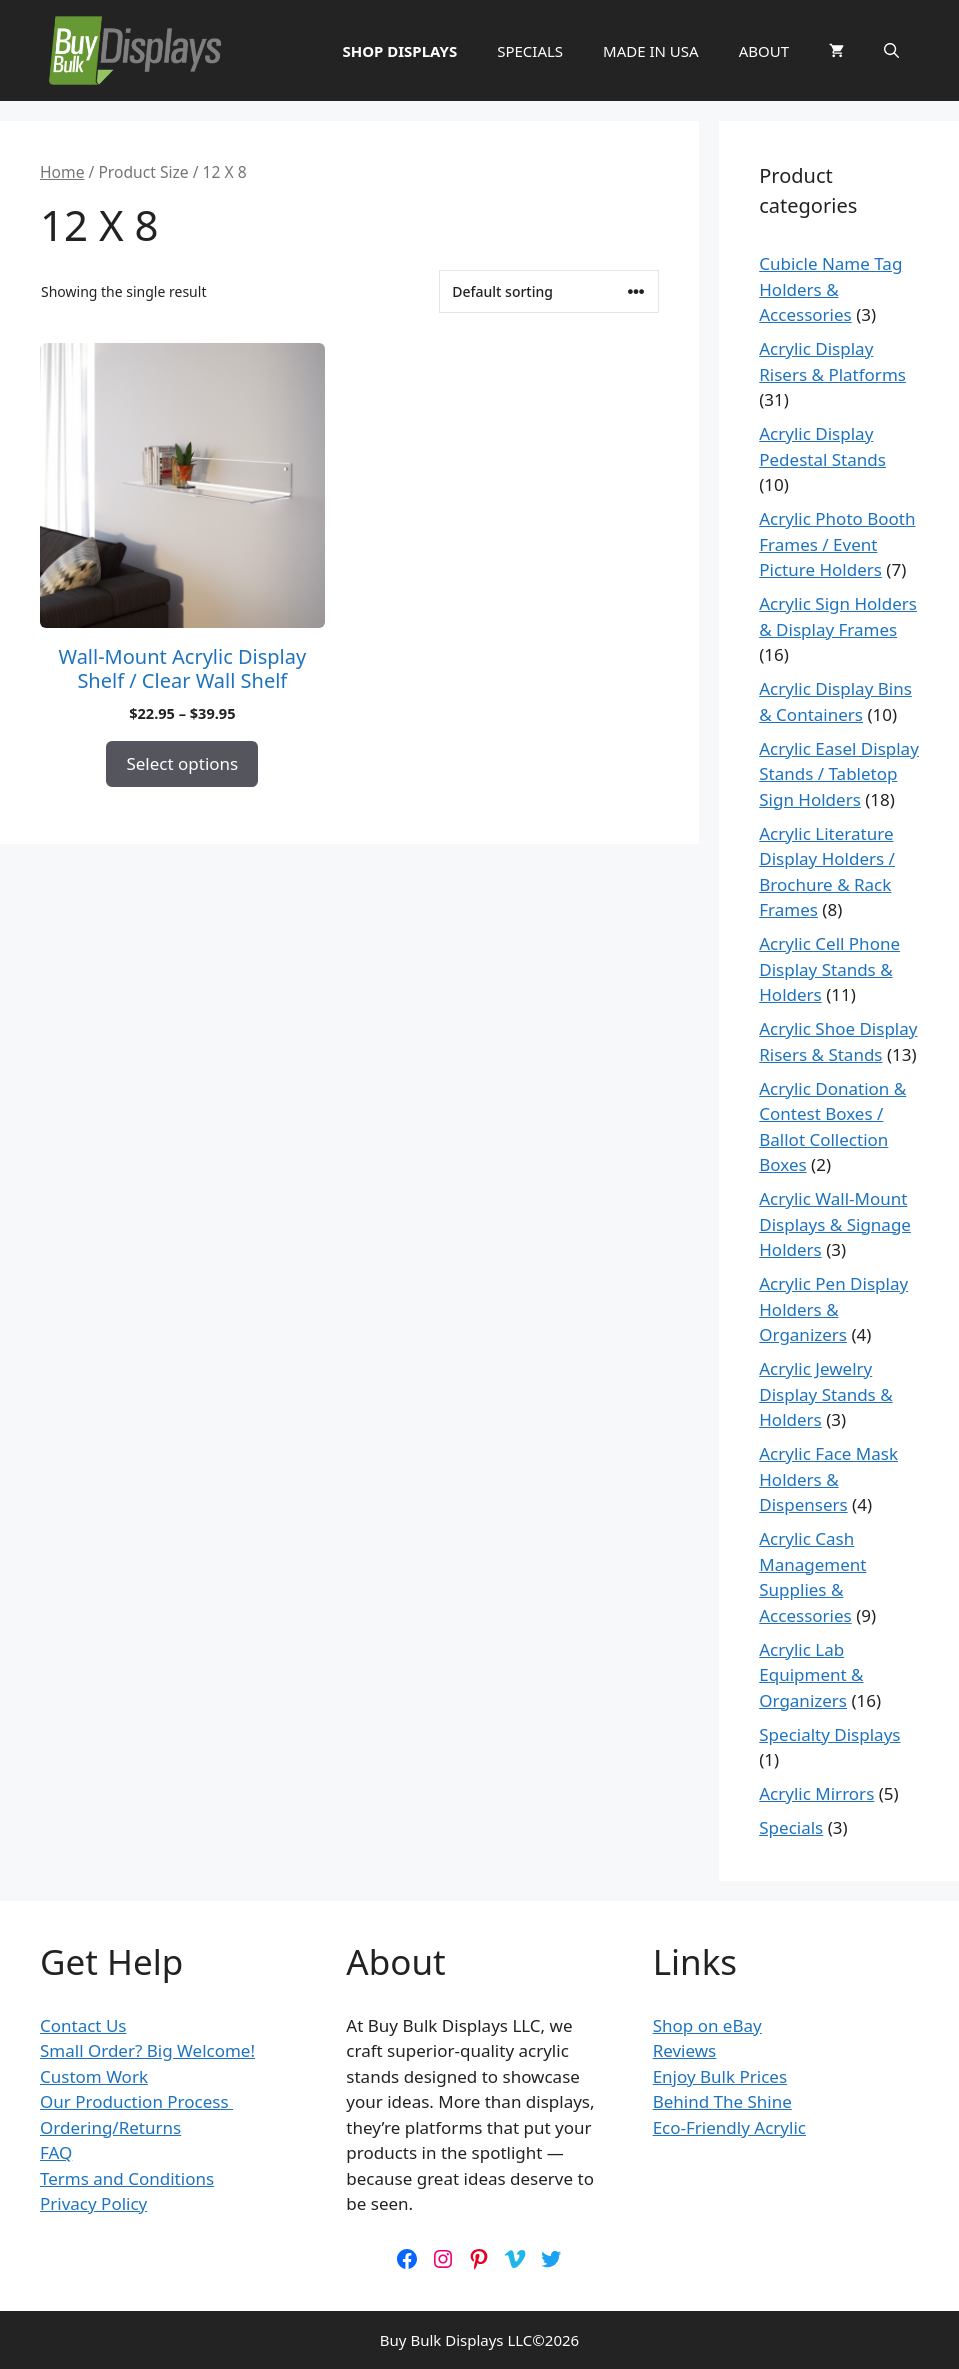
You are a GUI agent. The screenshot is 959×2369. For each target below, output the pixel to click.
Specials (791, 1827)
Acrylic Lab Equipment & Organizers (811, 1675)
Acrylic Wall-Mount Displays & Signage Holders (835, 1224)
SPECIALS (530, 51)
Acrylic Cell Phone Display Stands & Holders (829, 969)
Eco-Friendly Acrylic (729, 2127)
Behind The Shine (722, 2101)
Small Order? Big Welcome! (147, 2050)
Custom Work (94, 2076)
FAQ (56, 2152)
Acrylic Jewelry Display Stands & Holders (825, 1394)
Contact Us (83, 2025)
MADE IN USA (651, 51)
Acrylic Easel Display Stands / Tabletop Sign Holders (839, 774)
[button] (891, 51)
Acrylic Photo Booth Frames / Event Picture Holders (837, 544)
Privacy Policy (93, 2203)
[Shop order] (549, 291)
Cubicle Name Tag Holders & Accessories (830, 289)
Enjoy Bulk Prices (720, 2076)
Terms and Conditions (127, 2178)
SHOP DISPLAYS (399, 51)
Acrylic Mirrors (816, 1793)
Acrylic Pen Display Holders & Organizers (833, 1309)
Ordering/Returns (110, 2127)
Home (62, 172)
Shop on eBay (707, 2025)
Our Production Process (136, 2101)
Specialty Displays (829, 1734)
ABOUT (764, 51)
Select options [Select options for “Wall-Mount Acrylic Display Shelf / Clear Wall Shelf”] (182, 763)
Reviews (685, 2050)
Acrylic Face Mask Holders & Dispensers (828, 1479)
